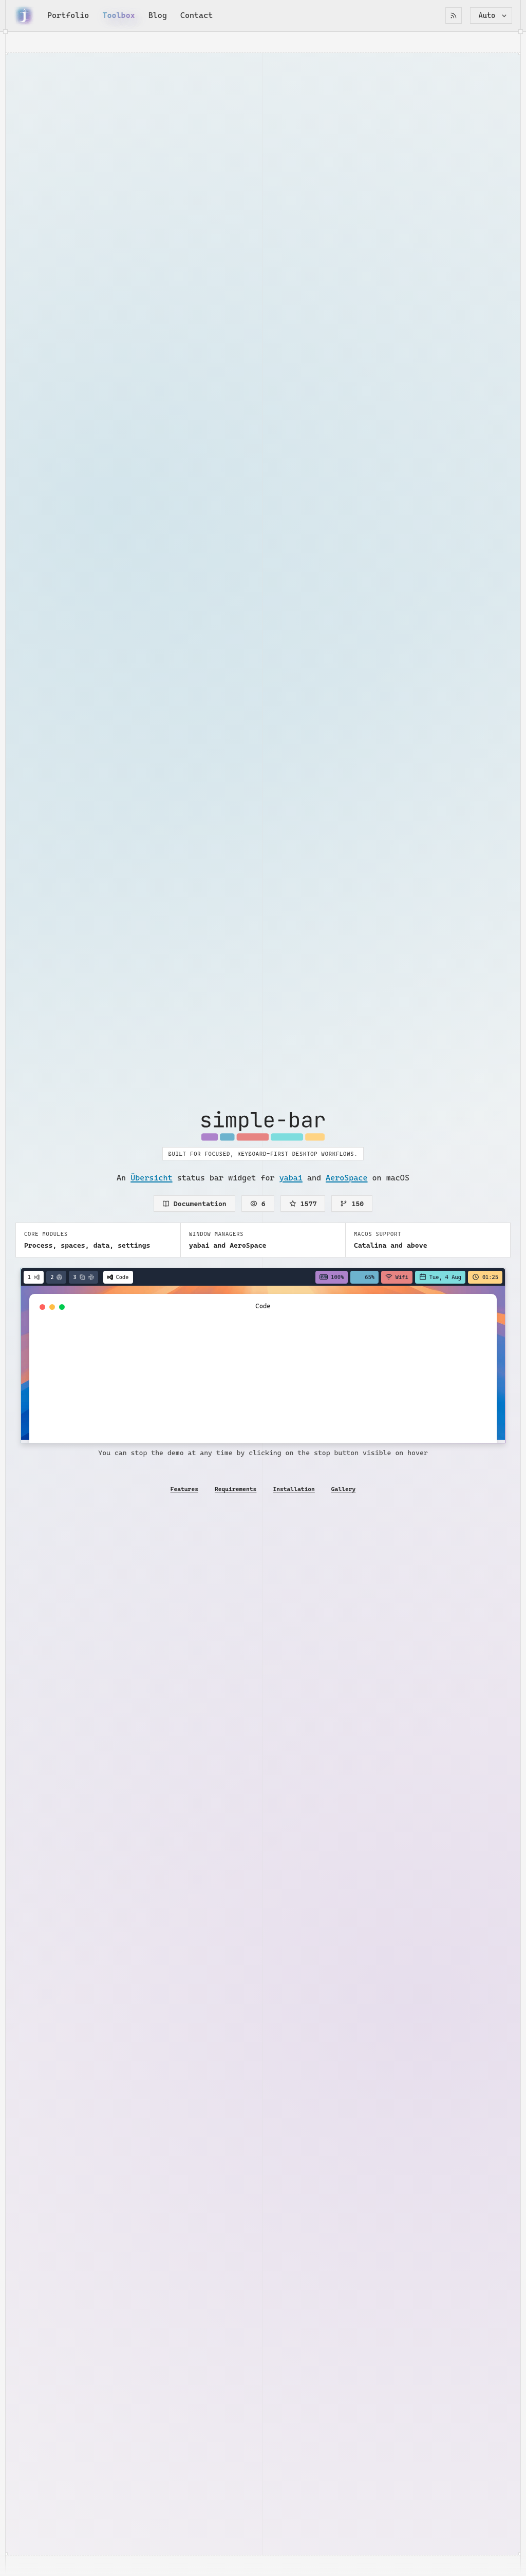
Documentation (194, 1203)
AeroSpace (346, 1177)
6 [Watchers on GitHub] (258, 1203)
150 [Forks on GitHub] (352, 1203)
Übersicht (151, 1177)
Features (184, 1489)
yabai (291, 1177)
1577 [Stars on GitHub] (303, 1203)
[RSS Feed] (453, 15)
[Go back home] (24, 15)
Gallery (343, 1489)
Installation (293, 1489)
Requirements (235, 1489)
